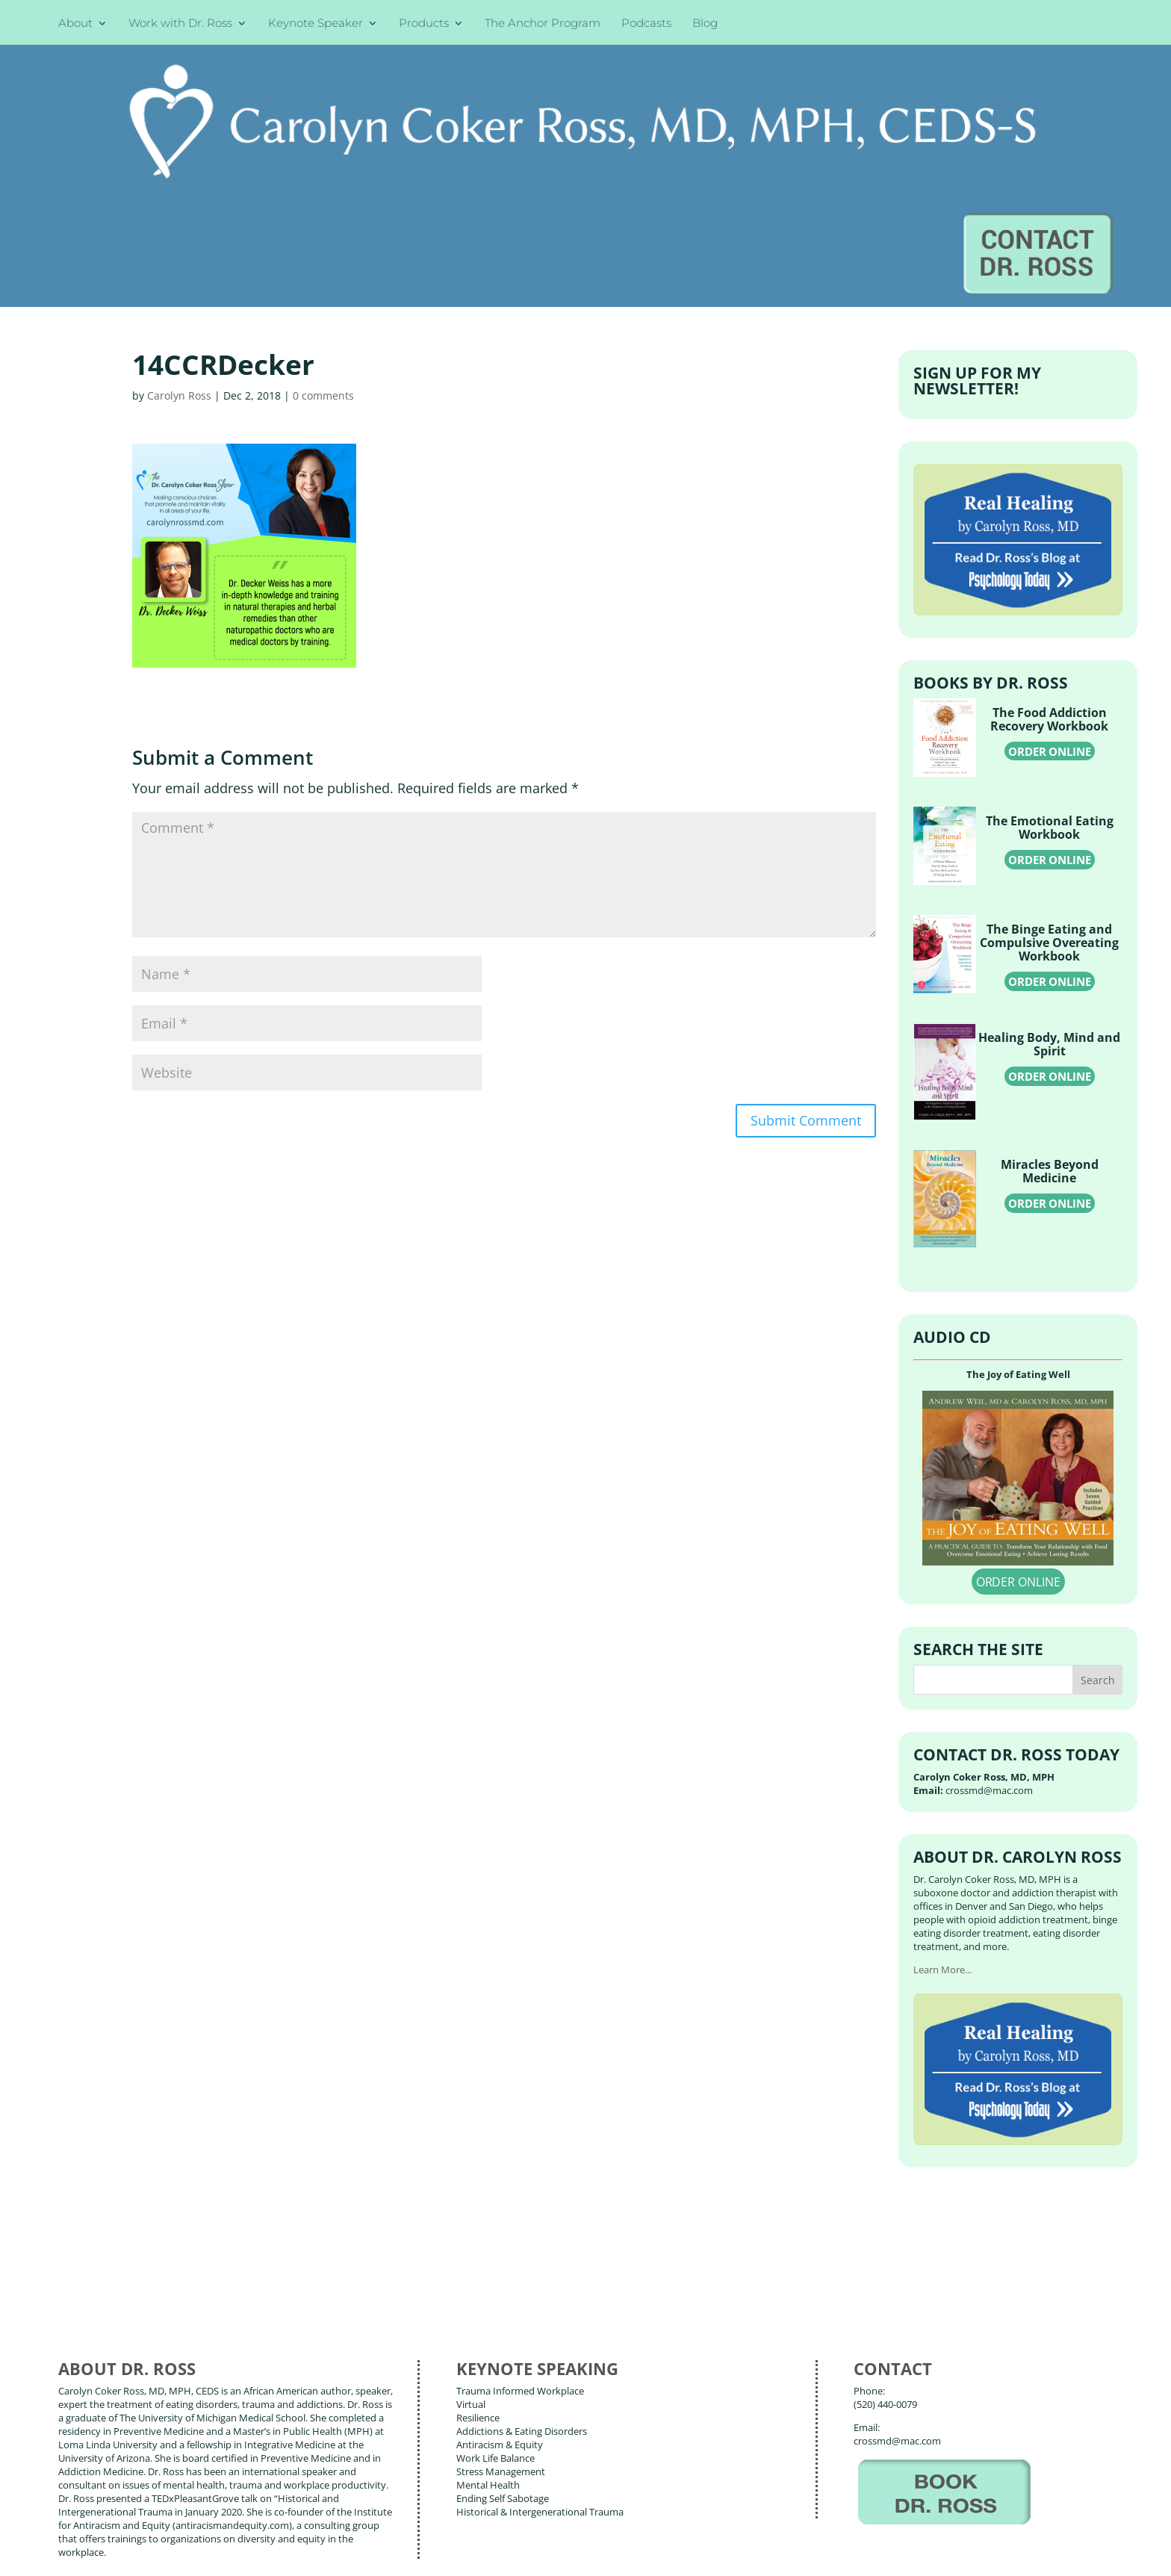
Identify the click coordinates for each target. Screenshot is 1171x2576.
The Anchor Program (542, 24)
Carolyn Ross (179, 240)
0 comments (323, 240)
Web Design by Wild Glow (173, 2553)
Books (168, 2485)
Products (424, 24)
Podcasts (646, 24)
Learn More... (942, 1815)
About (75, 24)
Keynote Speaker (315, 24)
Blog (705, 24)
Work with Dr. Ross (180, 24)
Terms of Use (295, 2553)
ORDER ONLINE (1049, 596)
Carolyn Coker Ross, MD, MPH (324, 2530)
